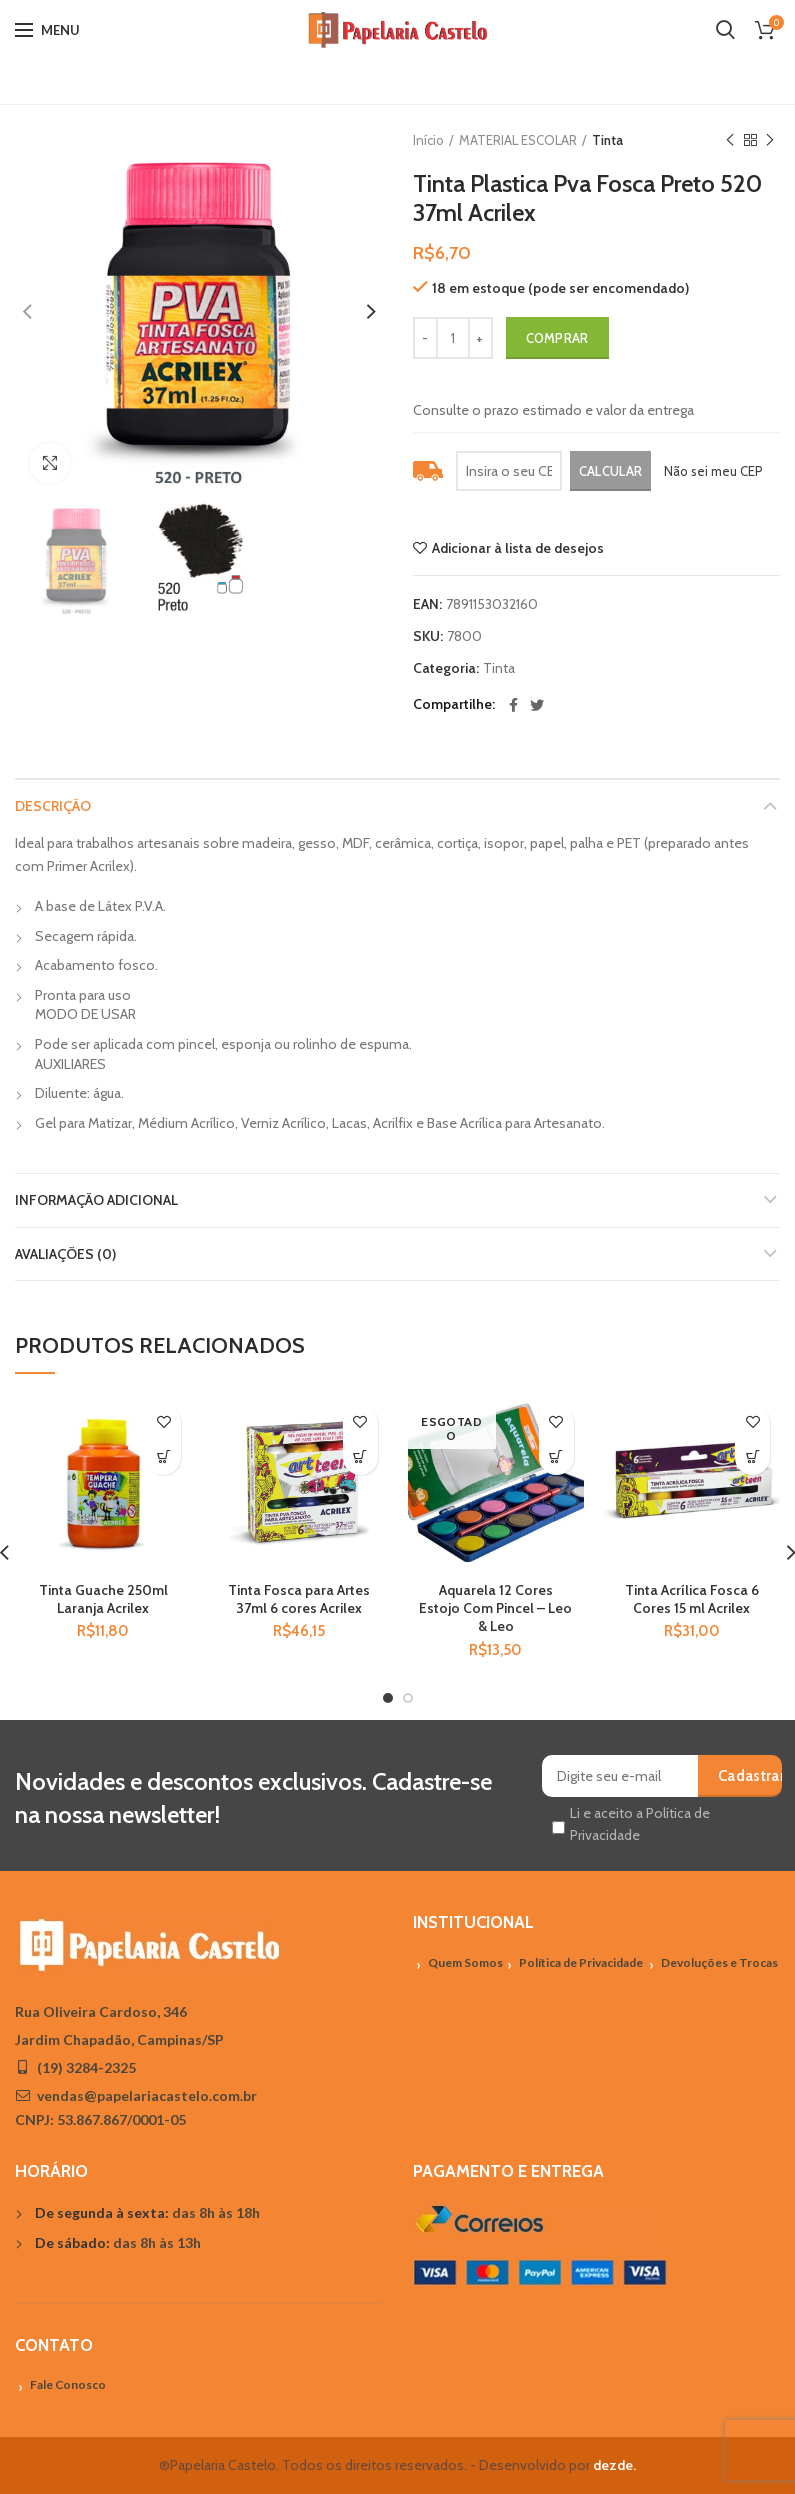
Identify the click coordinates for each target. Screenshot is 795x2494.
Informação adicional (96, 1200)
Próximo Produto (770, 140)
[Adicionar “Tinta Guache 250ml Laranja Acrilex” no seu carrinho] (163, 1457)
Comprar (557, 338)
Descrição (53, 806)
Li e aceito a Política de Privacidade (640, 1824)
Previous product (730, 140)
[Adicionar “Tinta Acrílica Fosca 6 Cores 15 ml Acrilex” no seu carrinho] (752, 1457)
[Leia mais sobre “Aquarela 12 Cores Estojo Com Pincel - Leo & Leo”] (556, 1457)
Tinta (607, 140)
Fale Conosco (68, 2384)
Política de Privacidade (581, 1962)
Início (428, 140)
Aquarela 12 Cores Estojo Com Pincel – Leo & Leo (495, 1608)
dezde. (614, 2465)
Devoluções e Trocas (719, 1962)
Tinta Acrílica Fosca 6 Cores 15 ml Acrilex (692, 1599)
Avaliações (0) (65, 1254)
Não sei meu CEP (713, 471)
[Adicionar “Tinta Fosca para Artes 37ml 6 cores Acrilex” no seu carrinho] (360, 1457)
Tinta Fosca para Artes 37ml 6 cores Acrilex (299, 1599)
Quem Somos (465, 1962)
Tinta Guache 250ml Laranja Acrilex (103, 1599)
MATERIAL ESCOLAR (518, 140)
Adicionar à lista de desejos (518, 548)
